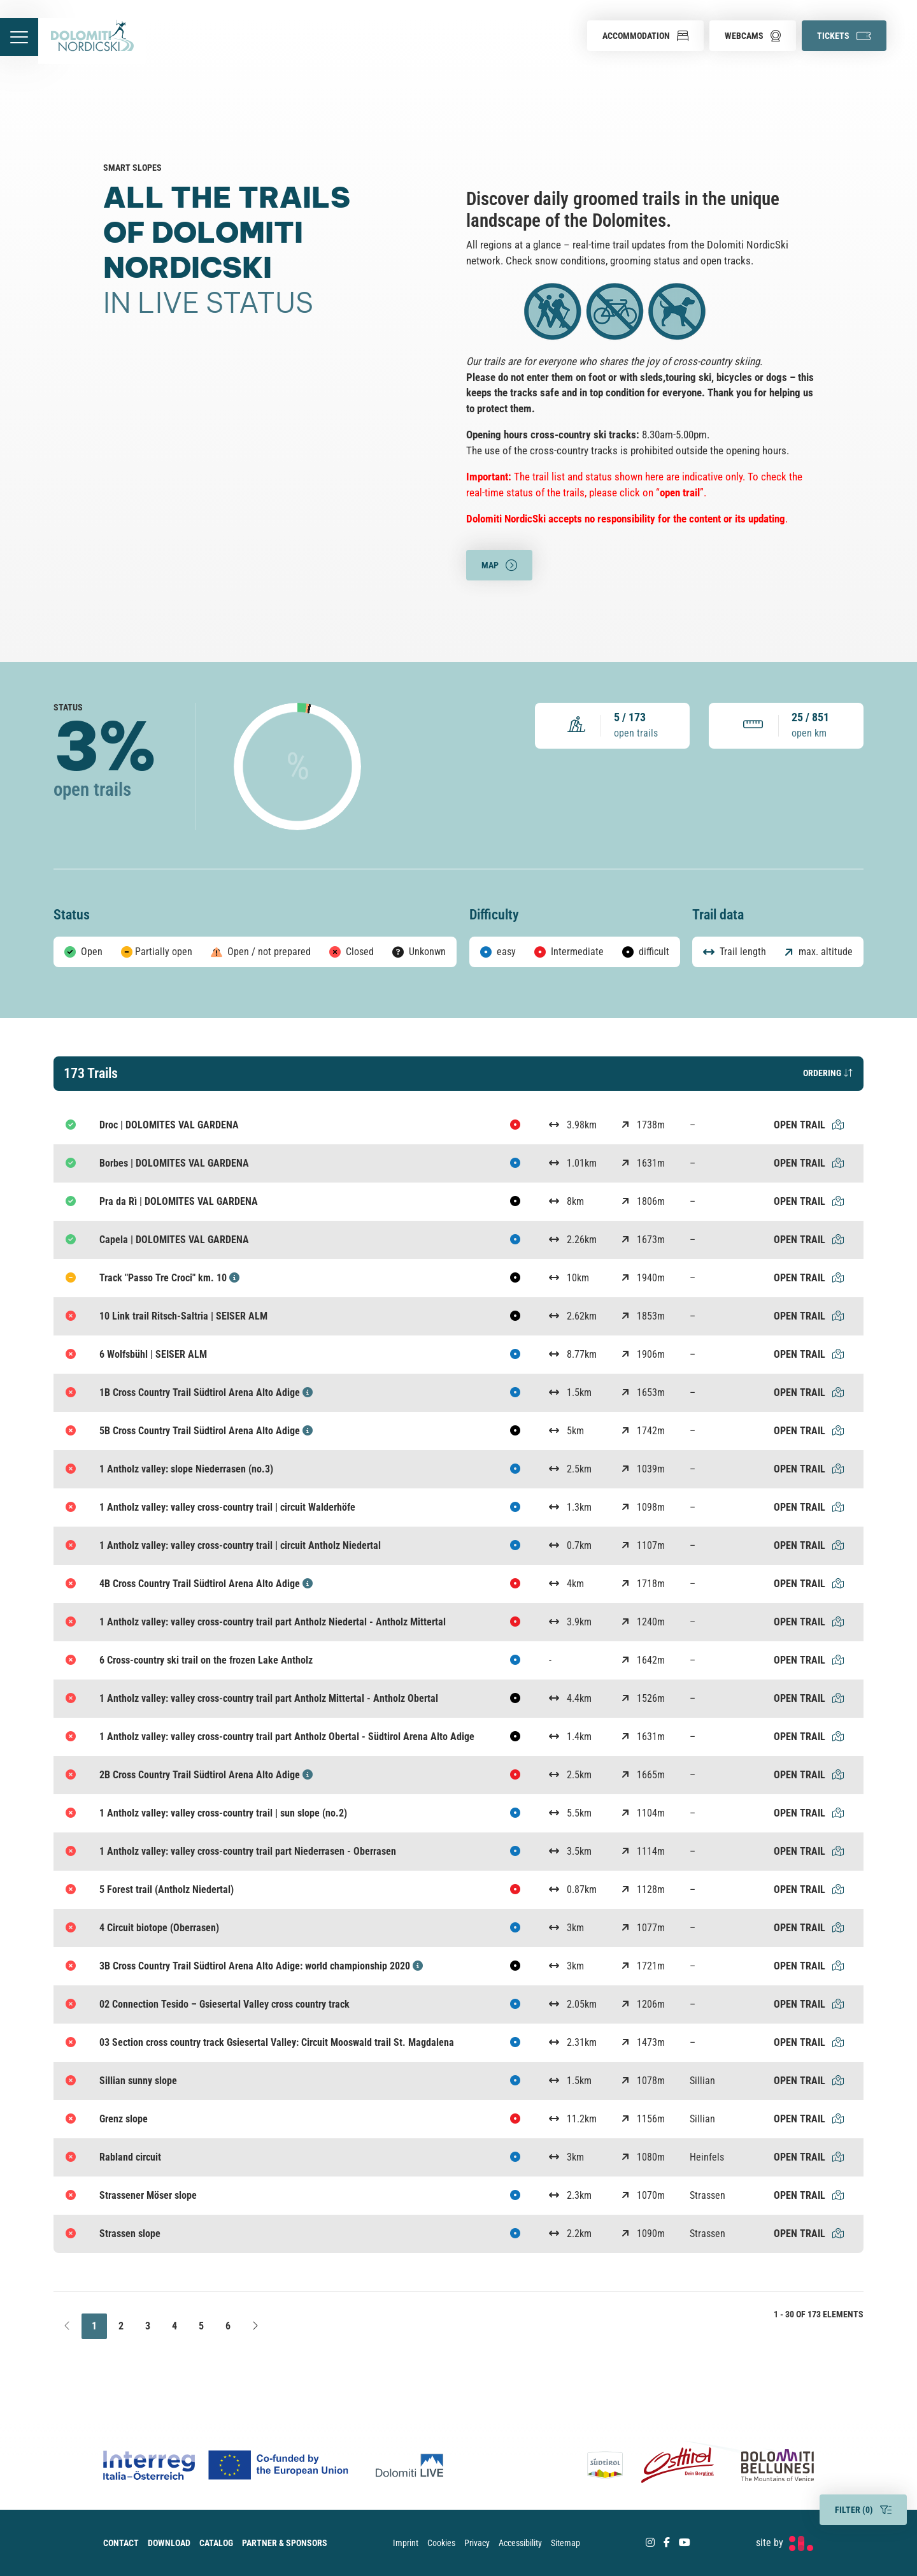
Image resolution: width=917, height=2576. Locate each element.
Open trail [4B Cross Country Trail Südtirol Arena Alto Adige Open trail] (809, 1584)
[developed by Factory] (785, 2543)
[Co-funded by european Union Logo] (239, 2465)
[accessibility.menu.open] (23, 41)
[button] (645, 35)
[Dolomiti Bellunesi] (768, 2465)
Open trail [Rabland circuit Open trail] (809, 2157)
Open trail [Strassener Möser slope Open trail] (809, 2195)
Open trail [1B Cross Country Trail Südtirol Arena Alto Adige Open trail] (809, 1392)
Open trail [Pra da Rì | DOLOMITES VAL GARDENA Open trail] (809, 1201)
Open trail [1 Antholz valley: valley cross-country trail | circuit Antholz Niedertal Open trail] (809, 1545)
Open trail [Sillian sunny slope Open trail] (809, 2081)
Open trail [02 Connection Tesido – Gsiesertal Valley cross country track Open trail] (809, 2004)
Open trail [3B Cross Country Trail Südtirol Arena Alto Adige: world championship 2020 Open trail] (809, 1966)
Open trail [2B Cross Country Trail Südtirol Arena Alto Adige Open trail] (809, 1775)
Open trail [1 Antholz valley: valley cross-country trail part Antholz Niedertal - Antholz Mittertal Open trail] (809, 1622)
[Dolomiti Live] (413, 2465)
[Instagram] (650, 2542)
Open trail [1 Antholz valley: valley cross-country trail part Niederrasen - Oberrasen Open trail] (809, 1851)
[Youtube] (684, 2542)
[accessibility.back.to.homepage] (100, 41)
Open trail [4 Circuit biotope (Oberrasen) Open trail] (809, 1928)
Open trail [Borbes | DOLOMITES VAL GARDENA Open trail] (809, 1163)
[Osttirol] (677, 2465)
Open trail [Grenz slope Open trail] (809, 2119)
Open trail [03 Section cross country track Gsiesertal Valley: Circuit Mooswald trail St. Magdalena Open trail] (809, 2042)
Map (499, 566)
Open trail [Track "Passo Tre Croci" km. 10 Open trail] (809, 1278)
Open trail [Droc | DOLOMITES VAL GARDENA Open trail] (809, 1125)
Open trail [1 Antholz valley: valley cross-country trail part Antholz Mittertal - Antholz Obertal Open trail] (809, 1698)
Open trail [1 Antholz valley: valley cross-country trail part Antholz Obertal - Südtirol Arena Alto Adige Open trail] (809, 1737)
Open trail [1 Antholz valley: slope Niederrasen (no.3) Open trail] (809, 1469)
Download (169, 2543)
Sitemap (565, 2543)
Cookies (441, 2543)
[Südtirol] (609, 2465)
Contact (121, 2543)
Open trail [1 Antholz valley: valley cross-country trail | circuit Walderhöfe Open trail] (809, 1507)
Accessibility (520, 2543)
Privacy (477, 2543)
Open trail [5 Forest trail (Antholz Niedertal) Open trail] (809, 1889)
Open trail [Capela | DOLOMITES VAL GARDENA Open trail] (809, 1240)
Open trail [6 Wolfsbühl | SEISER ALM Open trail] (809, 1354)
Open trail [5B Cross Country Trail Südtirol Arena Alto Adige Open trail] (809, 1431)
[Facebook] (667, 2542)
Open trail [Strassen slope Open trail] (809, 2233)
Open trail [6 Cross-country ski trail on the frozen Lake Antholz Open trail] (809, 1660)
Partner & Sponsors (284, 2543)
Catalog (216, 2543)
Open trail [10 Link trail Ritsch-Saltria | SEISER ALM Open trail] (809, 1316)
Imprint (405, 2543)
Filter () (863, 2510)
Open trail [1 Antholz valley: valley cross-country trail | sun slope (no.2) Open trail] (809, 1813)
